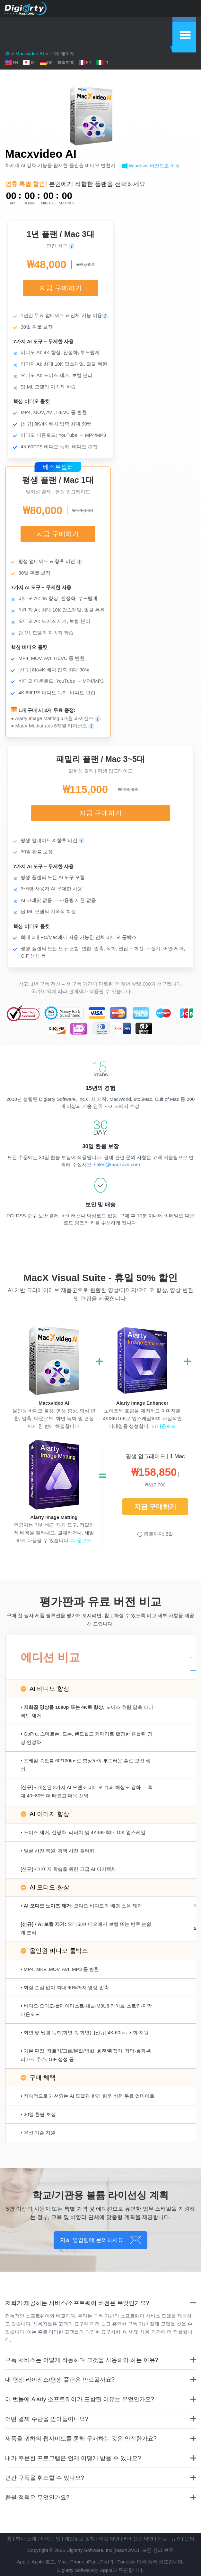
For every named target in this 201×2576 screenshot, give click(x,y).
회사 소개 (25, 2538)
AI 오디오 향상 (49, 1887)
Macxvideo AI (29, 53)
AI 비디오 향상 (49, 1688)
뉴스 (176, 2538)
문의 (189, 2538)
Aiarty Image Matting (54, 1517)
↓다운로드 (165, 1426)
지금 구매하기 (60, 288)
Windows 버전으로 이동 (154, 165)
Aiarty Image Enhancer (142, 1403)
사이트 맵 (50, 2538)
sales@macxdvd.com (117, 1164)
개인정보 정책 (80, 2538)
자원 (162, 2538)
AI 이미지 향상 (49, 1814)
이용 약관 (109, 2538)
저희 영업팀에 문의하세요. (92, 2240)
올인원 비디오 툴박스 (59, 1950)
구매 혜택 (43, 2077)
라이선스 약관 (138, 2538)
